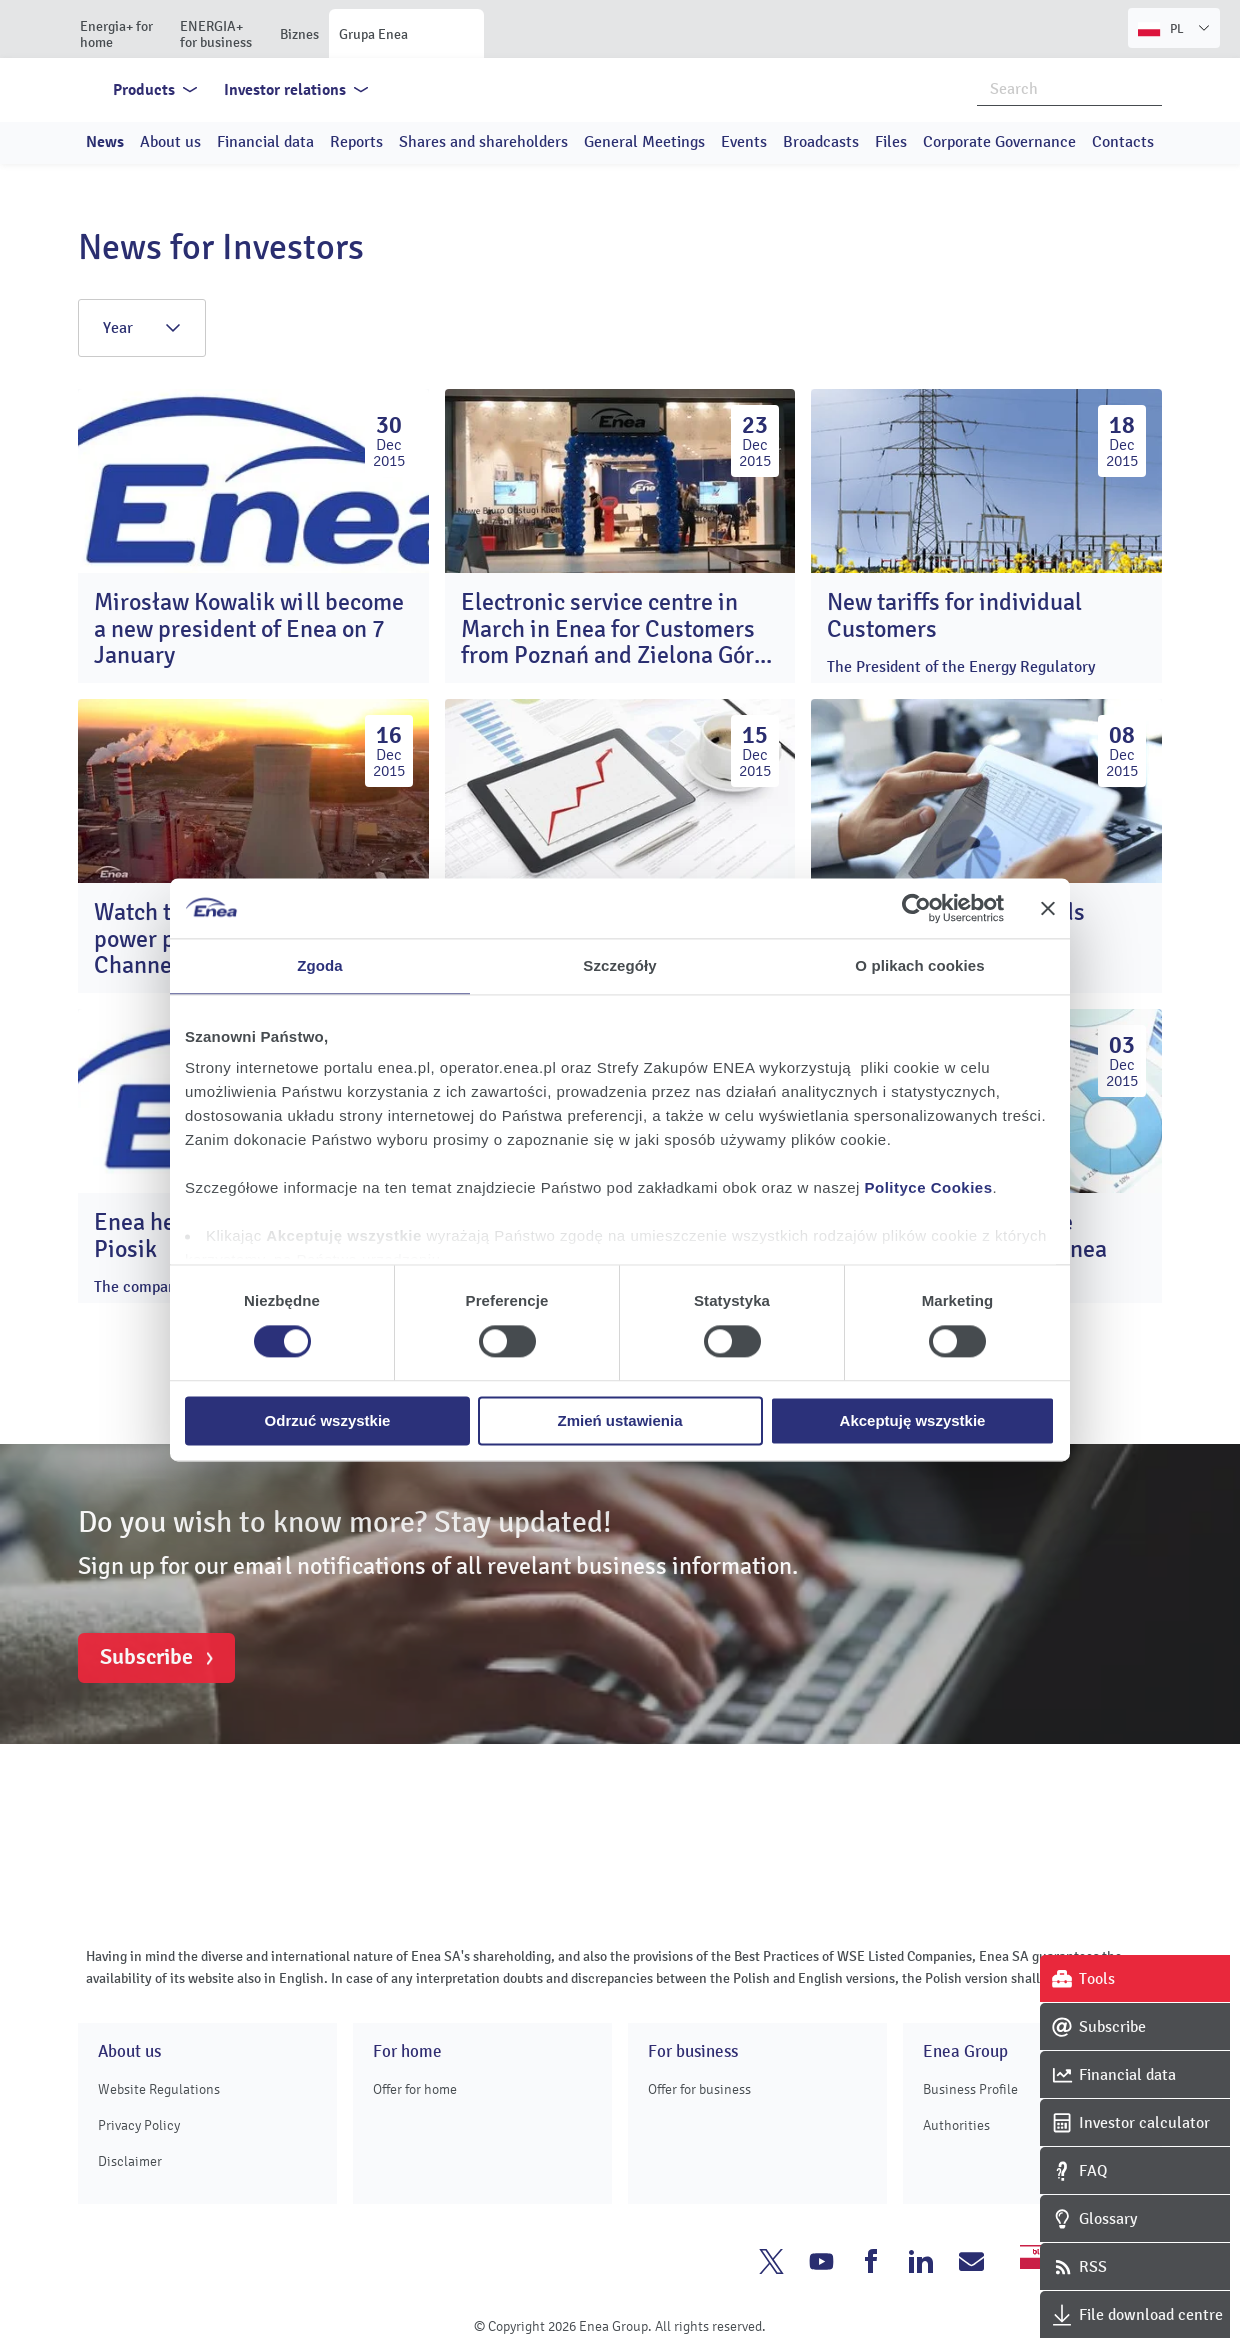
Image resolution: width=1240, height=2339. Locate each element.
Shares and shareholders (483, 142)
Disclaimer (130, 2161)
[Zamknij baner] (1048, 908)
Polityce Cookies (929, 1187)
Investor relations (285, 90)
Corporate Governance (999, 142)
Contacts (1123, 142)
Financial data (265, 142)
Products (144, 90)
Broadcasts (821, 142)
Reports (356, 142)
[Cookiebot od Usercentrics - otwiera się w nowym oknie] (916, 908)
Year (142, 328)
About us (170, 142)
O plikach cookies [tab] (919, 965)
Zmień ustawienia (619, 1420)
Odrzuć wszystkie (328, 1420)
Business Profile (970, 2089)
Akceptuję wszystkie (913, 1420)
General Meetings (644, 142)
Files (891, 142)
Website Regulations (159, 2089)
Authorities (956, 2125)
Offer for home (415, 2089)
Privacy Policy (139, 2125)
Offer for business (699, 2089)
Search (1148, 88)
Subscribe (146, 1657)
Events (744, 142)
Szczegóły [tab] (619, 965)
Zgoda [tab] (320, 965)
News (105, 142)
